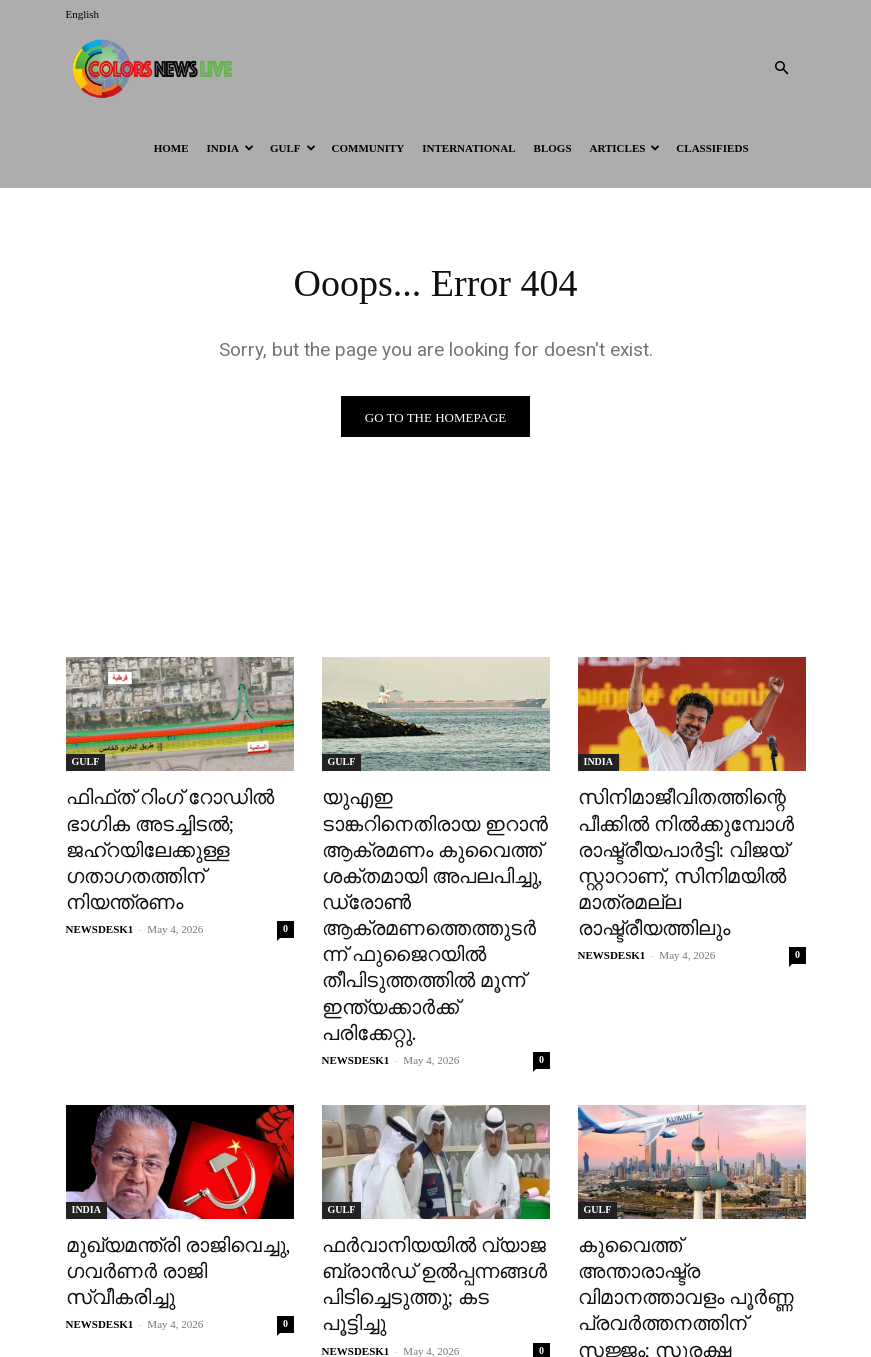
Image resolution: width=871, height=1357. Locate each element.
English (83, 14)
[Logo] (156, 68)
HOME (171, 148)
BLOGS (553, 148)
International (468, 148)
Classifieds (712, 148)
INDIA (230, 148)
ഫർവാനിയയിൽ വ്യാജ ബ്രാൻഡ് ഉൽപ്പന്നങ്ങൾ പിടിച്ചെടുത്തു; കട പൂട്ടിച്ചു (424, 1179)
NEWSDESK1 (100, 887)
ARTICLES (625, 148)
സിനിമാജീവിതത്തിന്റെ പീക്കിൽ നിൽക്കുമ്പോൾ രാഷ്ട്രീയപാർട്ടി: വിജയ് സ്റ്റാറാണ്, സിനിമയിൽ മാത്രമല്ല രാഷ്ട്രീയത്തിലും (690, 838)
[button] (782, 68)
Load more (435, 1293)
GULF (293, 148)
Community (368, 148)
